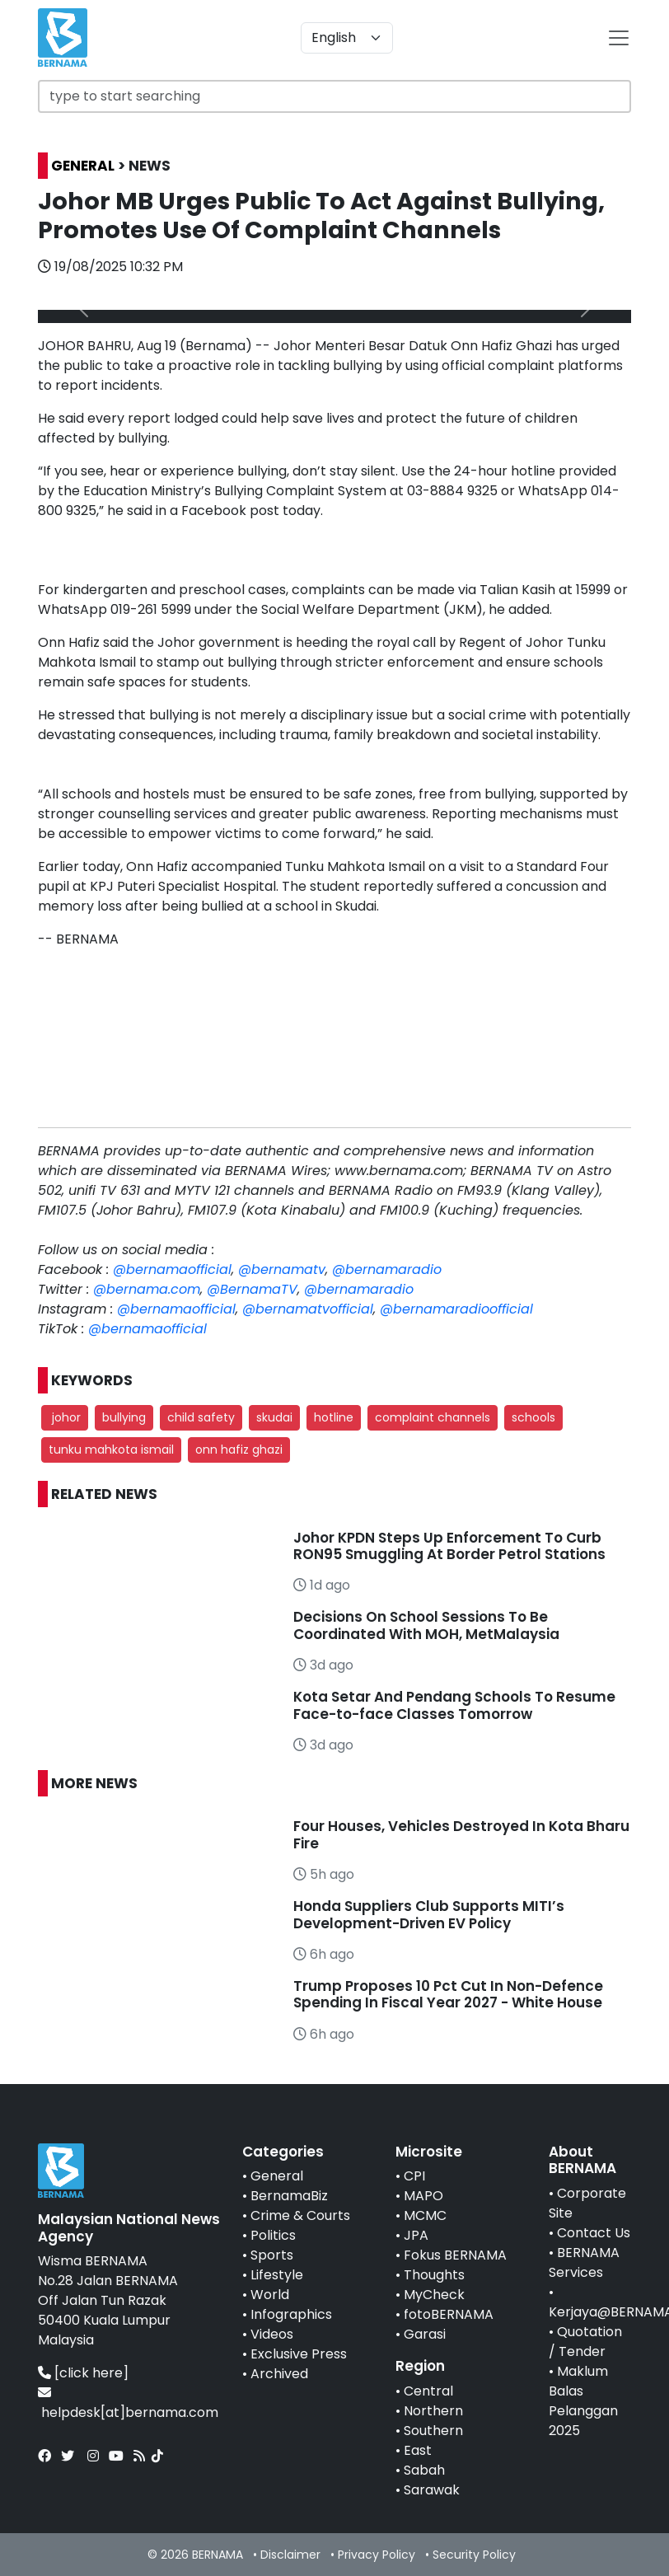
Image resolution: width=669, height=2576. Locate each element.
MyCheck (434, 2294)
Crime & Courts (300, 2215)
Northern (433, 2410)
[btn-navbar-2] (618, 38)
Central (428, 2391)
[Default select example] (347, 38)
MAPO (423, 2195)
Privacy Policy (376, 2554)
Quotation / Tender (585, 2341)
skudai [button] (274, 1417)
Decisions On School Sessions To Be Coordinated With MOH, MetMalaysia (426, 1625)
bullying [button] (124, 1417)
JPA (416, 2235)
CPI (414, 2175)
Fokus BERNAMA (455, 2255)
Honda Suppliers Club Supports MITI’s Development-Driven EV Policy (428, 1914)
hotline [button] (333, 1417)
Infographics (291, 2314)
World (269, 2294)
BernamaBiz (289, 2195)
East (418, 2450)
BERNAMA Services (584, 2262)
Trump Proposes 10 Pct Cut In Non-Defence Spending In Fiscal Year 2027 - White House (448, 1994)
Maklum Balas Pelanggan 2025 (583, 2401)
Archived (279, 2373)
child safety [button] (201, 1417)
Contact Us (593, 2232)
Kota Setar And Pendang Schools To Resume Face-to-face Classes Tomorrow (454, 1705)
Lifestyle (276, 2274)
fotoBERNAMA (449, 2314)
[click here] (91, 2372)
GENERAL (83, 166)
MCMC (425, 2215)
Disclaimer (290, 2554)
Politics (273, 2235)
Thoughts (434, 2274)
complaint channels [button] (432, 1417)
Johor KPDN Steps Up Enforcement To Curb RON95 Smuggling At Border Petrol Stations (449, 1546)
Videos (271, 2334)
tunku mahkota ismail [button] (111, 1449)
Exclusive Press (298, 2353)
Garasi (425, 2334)
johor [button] (65, 1417)
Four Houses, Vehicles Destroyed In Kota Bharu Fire (461, 1834)
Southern (433, 2430)
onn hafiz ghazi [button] (239, 1449)
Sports (271, 2255)
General (276, 2175)
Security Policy (474, 2554)
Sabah (424, 2470)
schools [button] (533, 1417)
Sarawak (432, 2489)
